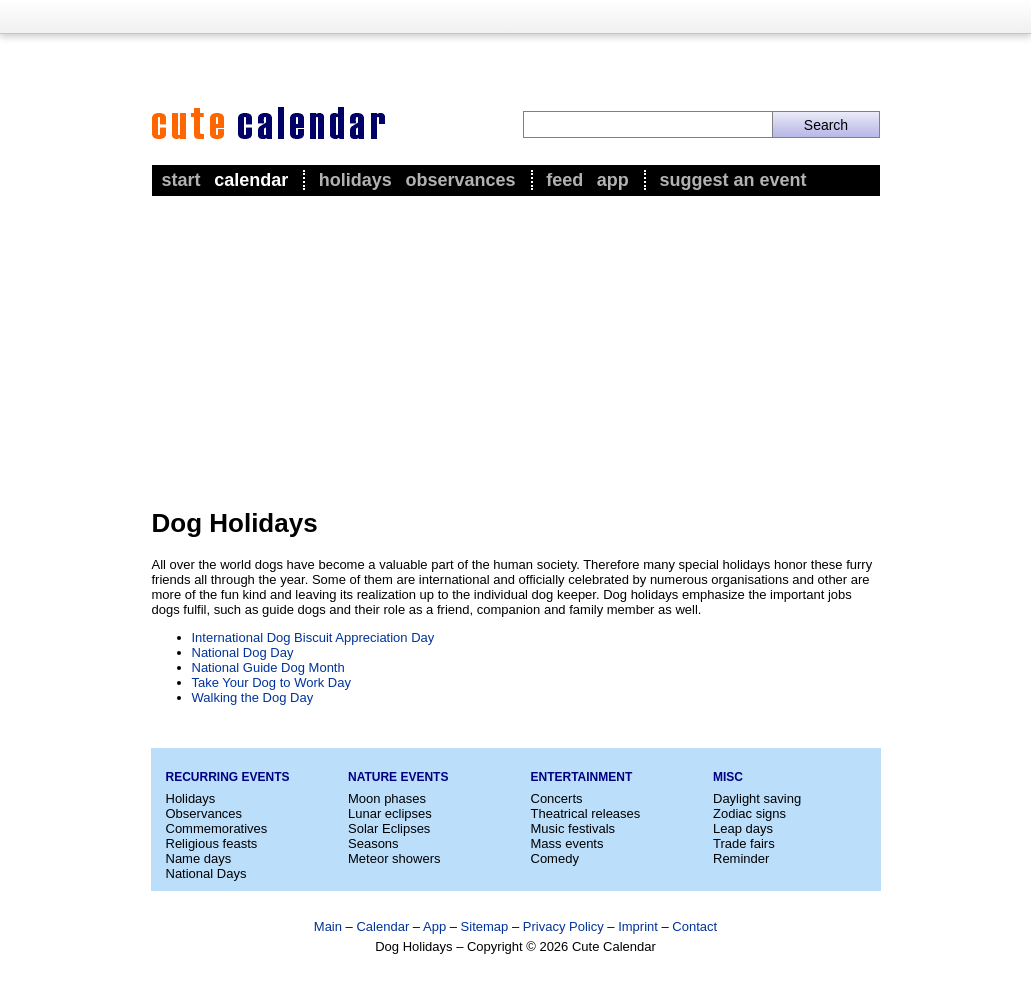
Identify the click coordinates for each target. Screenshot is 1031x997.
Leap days (743, 828)
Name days (199, 858)
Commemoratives (217, 828)
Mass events (567, 843)
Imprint (638, 926)
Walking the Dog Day (253, 697)
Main (328, 926)
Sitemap (485, 926)
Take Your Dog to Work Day (271, 682)
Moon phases (387, 798)
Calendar (251, 180)
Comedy (555, 858)
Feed (564, 180)
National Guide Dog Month (268, 667)
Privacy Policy (563, 926)
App (613, 180)
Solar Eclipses (389, 828)
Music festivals (573, 828)
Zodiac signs (749, 813)
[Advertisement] (516, 351)
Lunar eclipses (390, 813)
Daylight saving (757, 798)
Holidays (355, 180)
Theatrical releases (586, 813)
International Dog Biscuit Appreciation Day (313, 637)
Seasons (373, 843)
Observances (460, 180)
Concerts (557, 798)
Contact (694, 926)
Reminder (741, 858)
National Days (206, 873)
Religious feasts (212, 843)
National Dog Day (243, 652)
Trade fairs (744, 843)
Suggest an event (732, 180)
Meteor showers (394, 858)
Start (181, 180)
